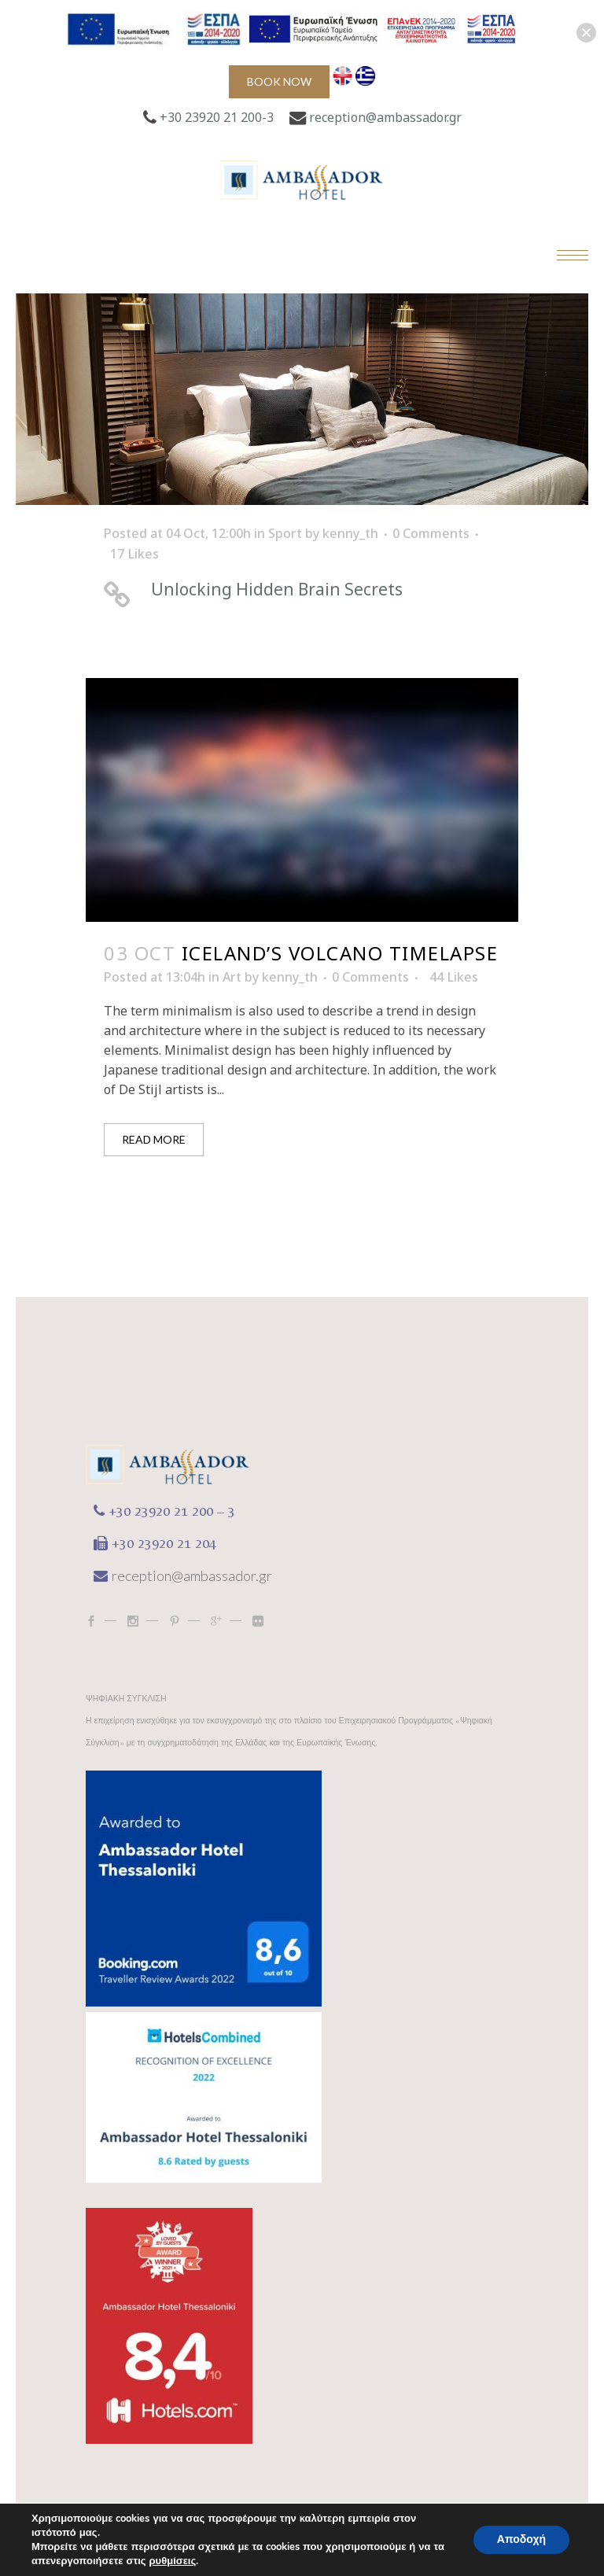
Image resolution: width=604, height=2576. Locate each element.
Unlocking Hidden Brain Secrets (277, 589)
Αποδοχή (521, 2539)
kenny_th (350, 533)
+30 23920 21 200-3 (217, 117)
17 (134, 553)
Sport (285, 533)
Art (232, 977)
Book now (279, 81)
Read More (154, 1139)
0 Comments (431, 533)
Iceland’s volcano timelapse (340, 953)
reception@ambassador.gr (385, 117)
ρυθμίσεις (173, 2561)
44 (453, 976)
